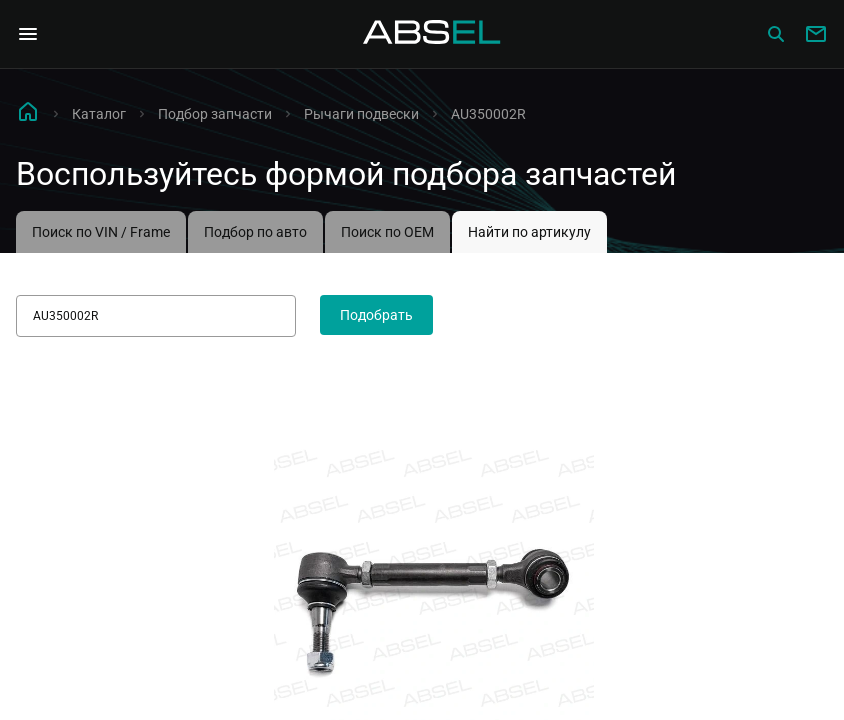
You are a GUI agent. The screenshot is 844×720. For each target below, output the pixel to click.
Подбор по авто (255, 232)
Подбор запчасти (215, 114)
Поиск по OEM (387, 232)
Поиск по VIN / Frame (101, 232)
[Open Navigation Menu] (28, 34)
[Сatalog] (776, 34)
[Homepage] (432, 34)
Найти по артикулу (529, 232)
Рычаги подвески (361, 114)
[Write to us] (816, 34)
